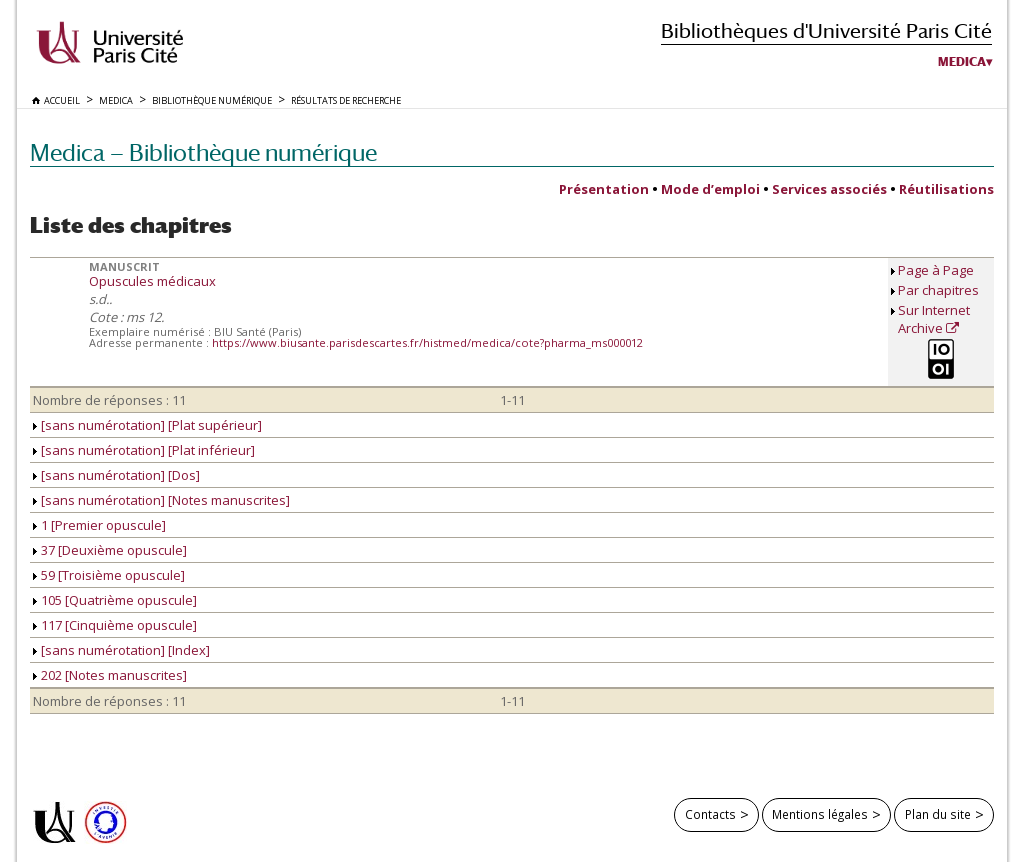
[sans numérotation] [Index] (121, 650)
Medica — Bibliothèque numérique (203, 152)
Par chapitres (938, 290)
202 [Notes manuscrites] (110, 675)
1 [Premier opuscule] (99, 525)
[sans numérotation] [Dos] (116, 475)
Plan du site (938, 814)
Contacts (710, 814)
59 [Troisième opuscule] (109, 575)
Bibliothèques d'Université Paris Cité (826, 30)
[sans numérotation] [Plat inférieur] (144, 450)
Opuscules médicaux (152, 281)
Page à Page (936, 270)
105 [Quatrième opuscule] (115, 600)
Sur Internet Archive (934, 319)
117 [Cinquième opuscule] (115, 625)
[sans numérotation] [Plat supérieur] (147, 425)
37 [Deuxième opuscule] (110, 550)
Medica (962, 62)
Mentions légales (820, 814)
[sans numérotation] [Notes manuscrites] (161, 500)
